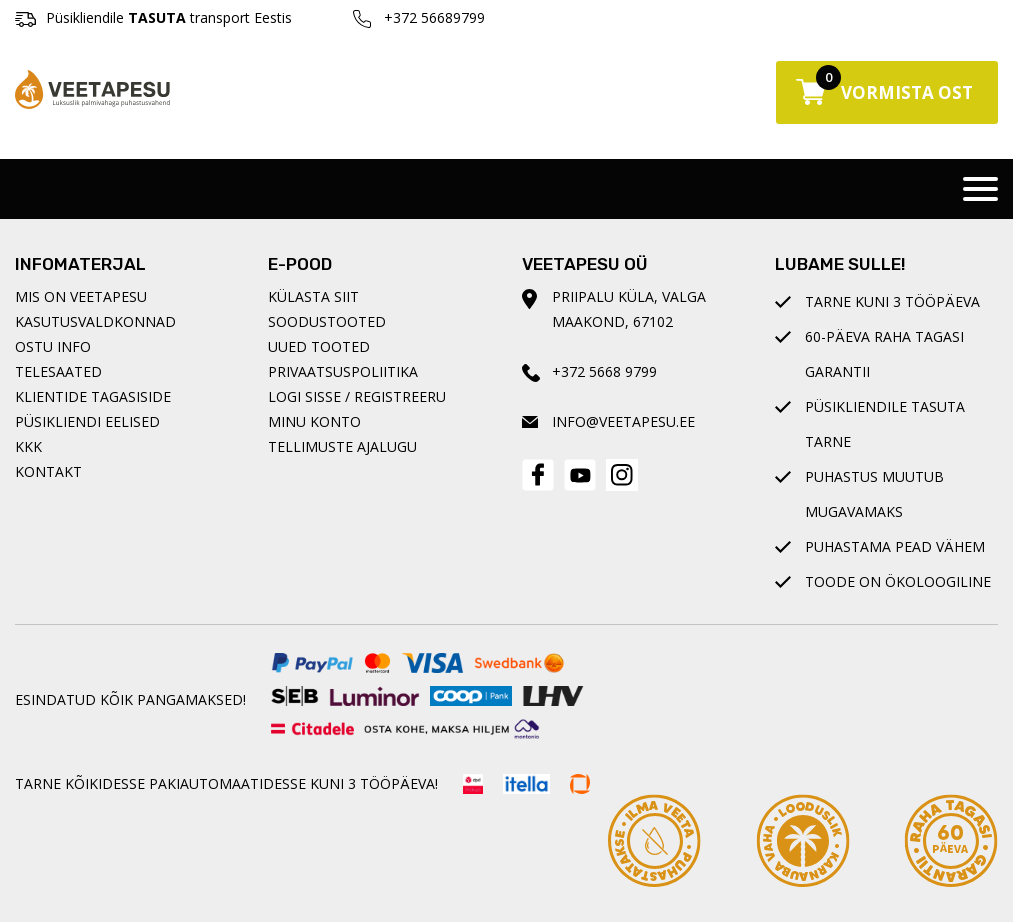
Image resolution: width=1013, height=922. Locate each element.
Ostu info (53, 346)
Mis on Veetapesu (81, 296)
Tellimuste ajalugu (342, 446)
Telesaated (58, 371)
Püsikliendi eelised (87, 421)
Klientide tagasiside (93, 396)
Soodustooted (327, 321)
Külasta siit (313, 296)
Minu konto (314, 421)
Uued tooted (319, 346)
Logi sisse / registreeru (357, 396)
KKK (28, 446)
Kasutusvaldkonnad (95, 321)
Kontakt (48, 471)
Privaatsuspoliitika (343, 371)
